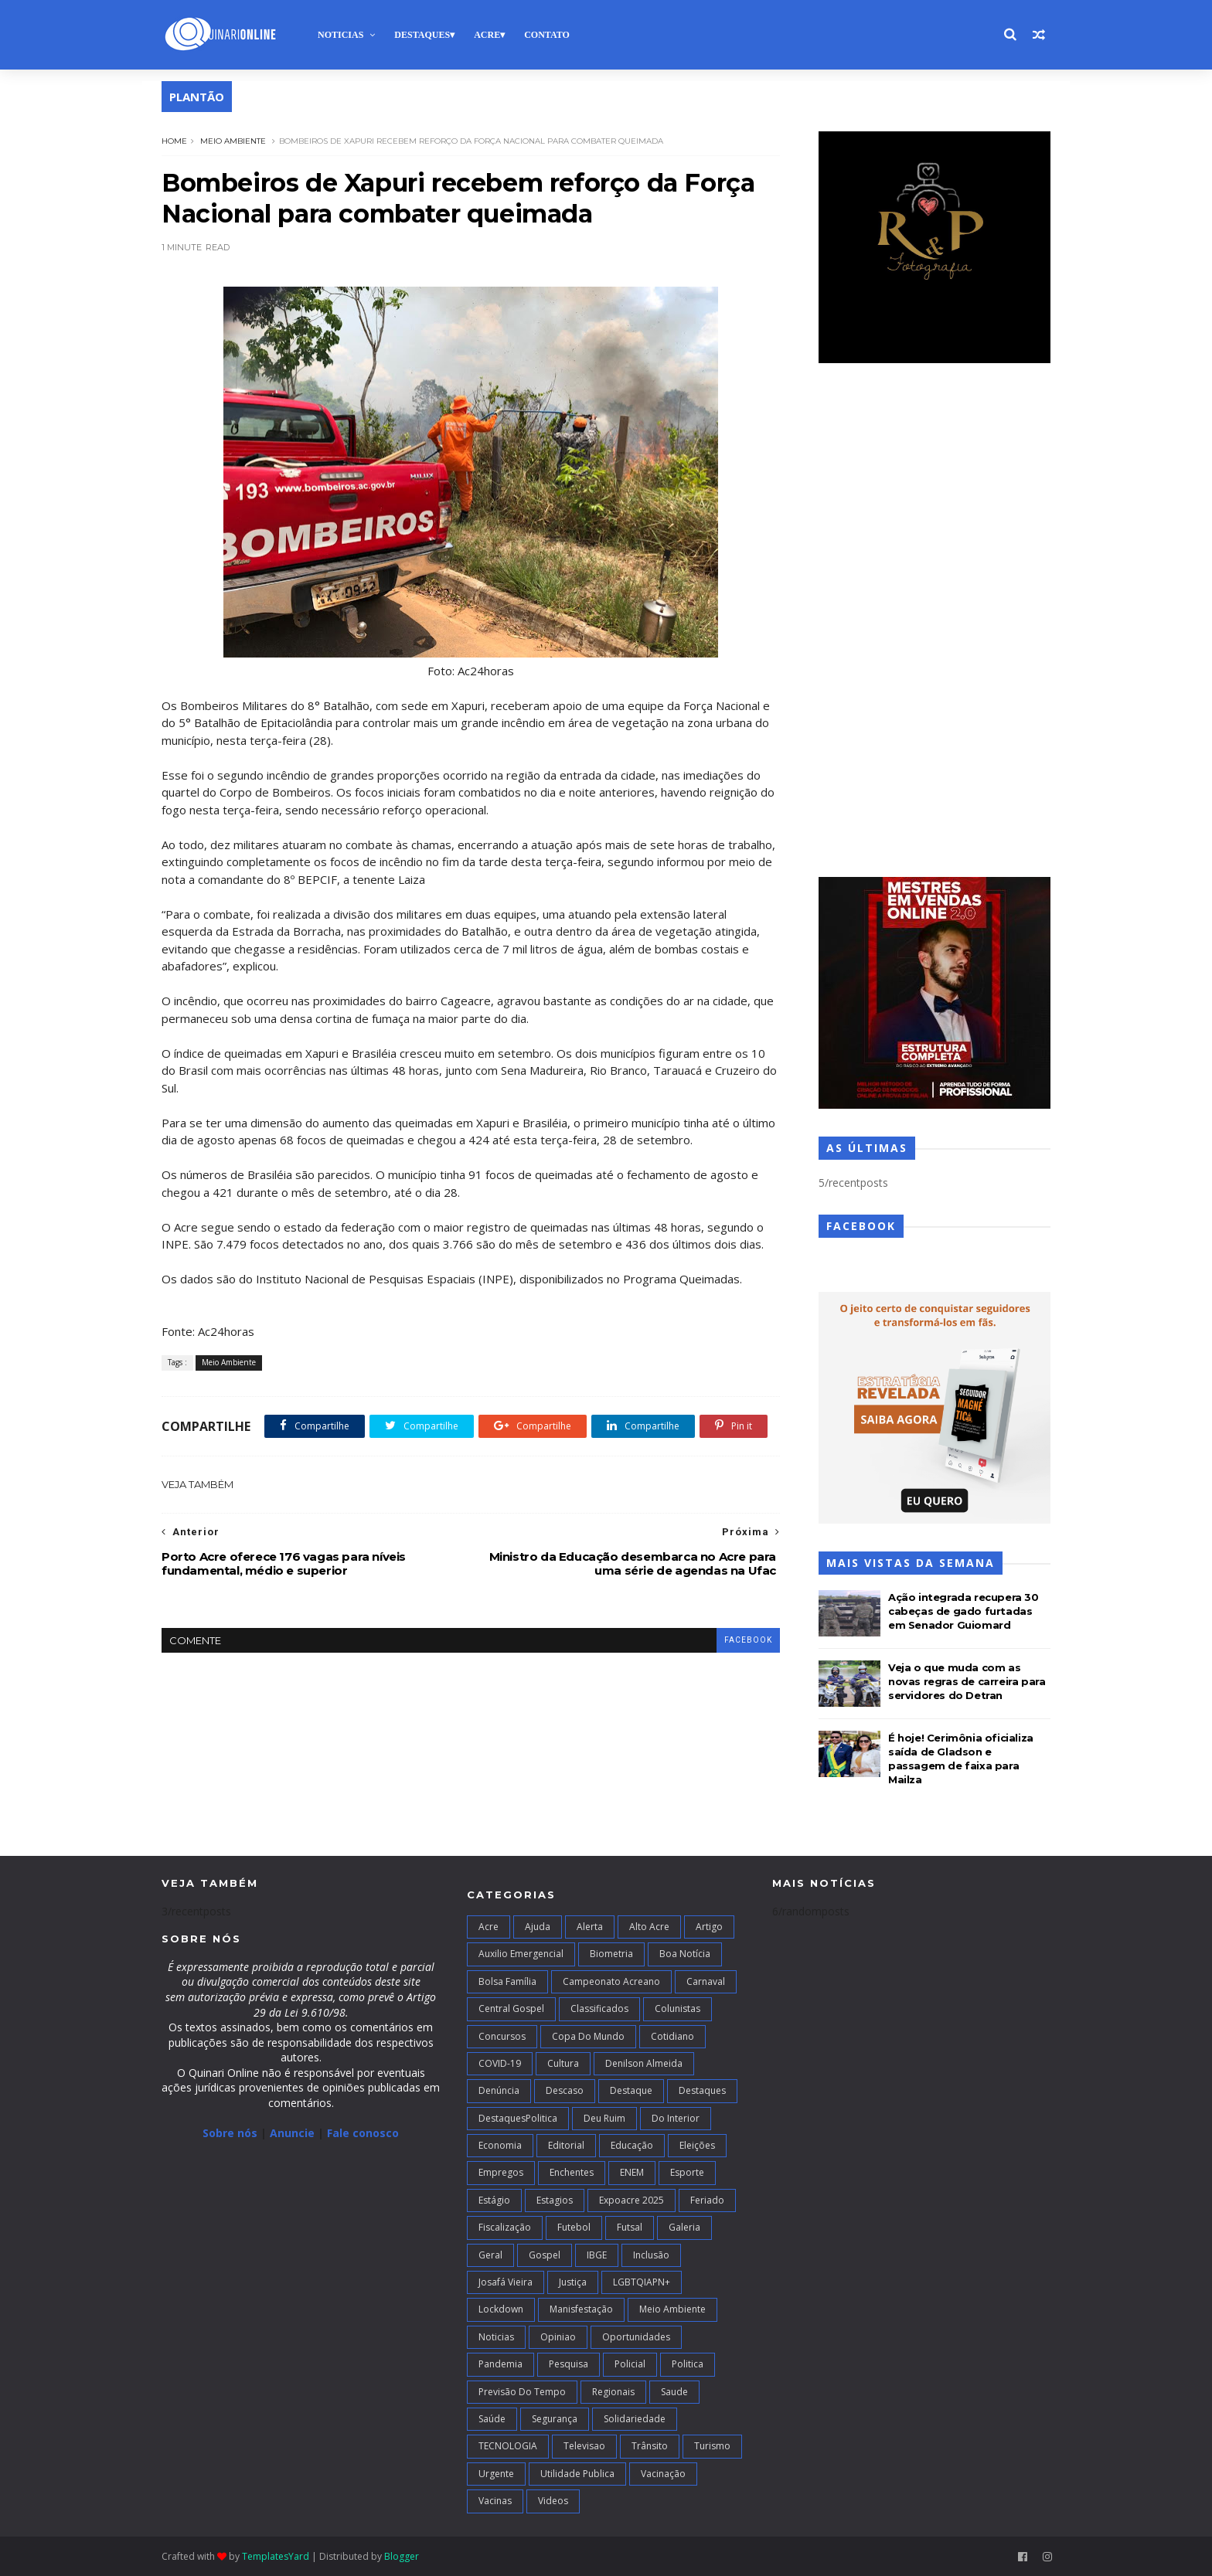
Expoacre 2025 (631, 2200)
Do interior (676, 2118)
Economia (500, 2145)
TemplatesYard (275, 2556)
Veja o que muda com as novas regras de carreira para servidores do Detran (966, 1681)
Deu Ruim (604, 2118)
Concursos (502, 2036)
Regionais (613, 2391)
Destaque (631, 2090)
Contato (547, 34)
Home (174, 141)
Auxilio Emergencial (520, 1953)
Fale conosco (363, 2133)
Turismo (712, 2445)
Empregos (500, 2172)
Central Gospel (511, 2008)
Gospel (544, 2255)
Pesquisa (568, 2363)
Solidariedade (635, 2418)
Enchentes (572, 2172)
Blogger (401, 2556)
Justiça (573, 2282)
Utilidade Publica (577, 2473)
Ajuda (537, 1926)
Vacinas (495, 2500)
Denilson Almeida (644, 2063)
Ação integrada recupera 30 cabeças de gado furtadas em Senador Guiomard (963, 1611)
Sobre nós (230, 2133)
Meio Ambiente (233, 141)
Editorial (566, 2145)
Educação (632, 2145)
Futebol (574, 2227)
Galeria (684, 2227)
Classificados (599, 2008)
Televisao (584, 2445)
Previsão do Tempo (522, 2391)
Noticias (340, 34)
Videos (553, 2500)
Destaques (422, 34)
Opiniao (558, 2336)
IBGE (597, 2255)
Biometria (611, 1953)
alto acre (649, 1926)
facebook (748, 1640)
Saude (674, 2391)
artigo (709, 1926)
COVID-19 (499, 2063)
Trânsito (650, 2445)
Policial (630, 2363)
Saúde (492, 2418)
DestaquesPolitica (517, 2118)
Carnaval (705, 1981)
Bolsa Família (507, 1981)
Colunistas (677, 2008)
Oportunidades (636, 2336)
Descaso (565, 2090)
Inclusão (651, 2255)
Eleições (697, 2145)
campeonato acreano (611, 1981)
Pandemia (500, 2363)
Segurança (554, 2418)
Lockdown (500, 2309)
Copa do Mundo (588, 2036)
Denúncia (498, 2090)
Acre (487, 34)
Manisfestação (581, 2309)
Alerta (590, 1926)
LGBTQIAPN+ (641, 2282)
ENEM (632, 2172)
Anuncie (294, 2133)
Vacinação (663, 2473)
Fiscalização (504, 2227)
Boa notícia (684, 1953)
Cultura (563, 2063)
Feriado (707, 2200)
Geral (490, 2255)
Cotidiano (672, 2036)
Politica (687, 2363)
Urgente (496, 2473)
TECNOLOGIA (507, 2445)
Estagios (554, 2200)
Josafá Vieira (505, 2282)
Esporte (687, 2172)
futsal (629, 2227)
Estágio (494, 2200)
